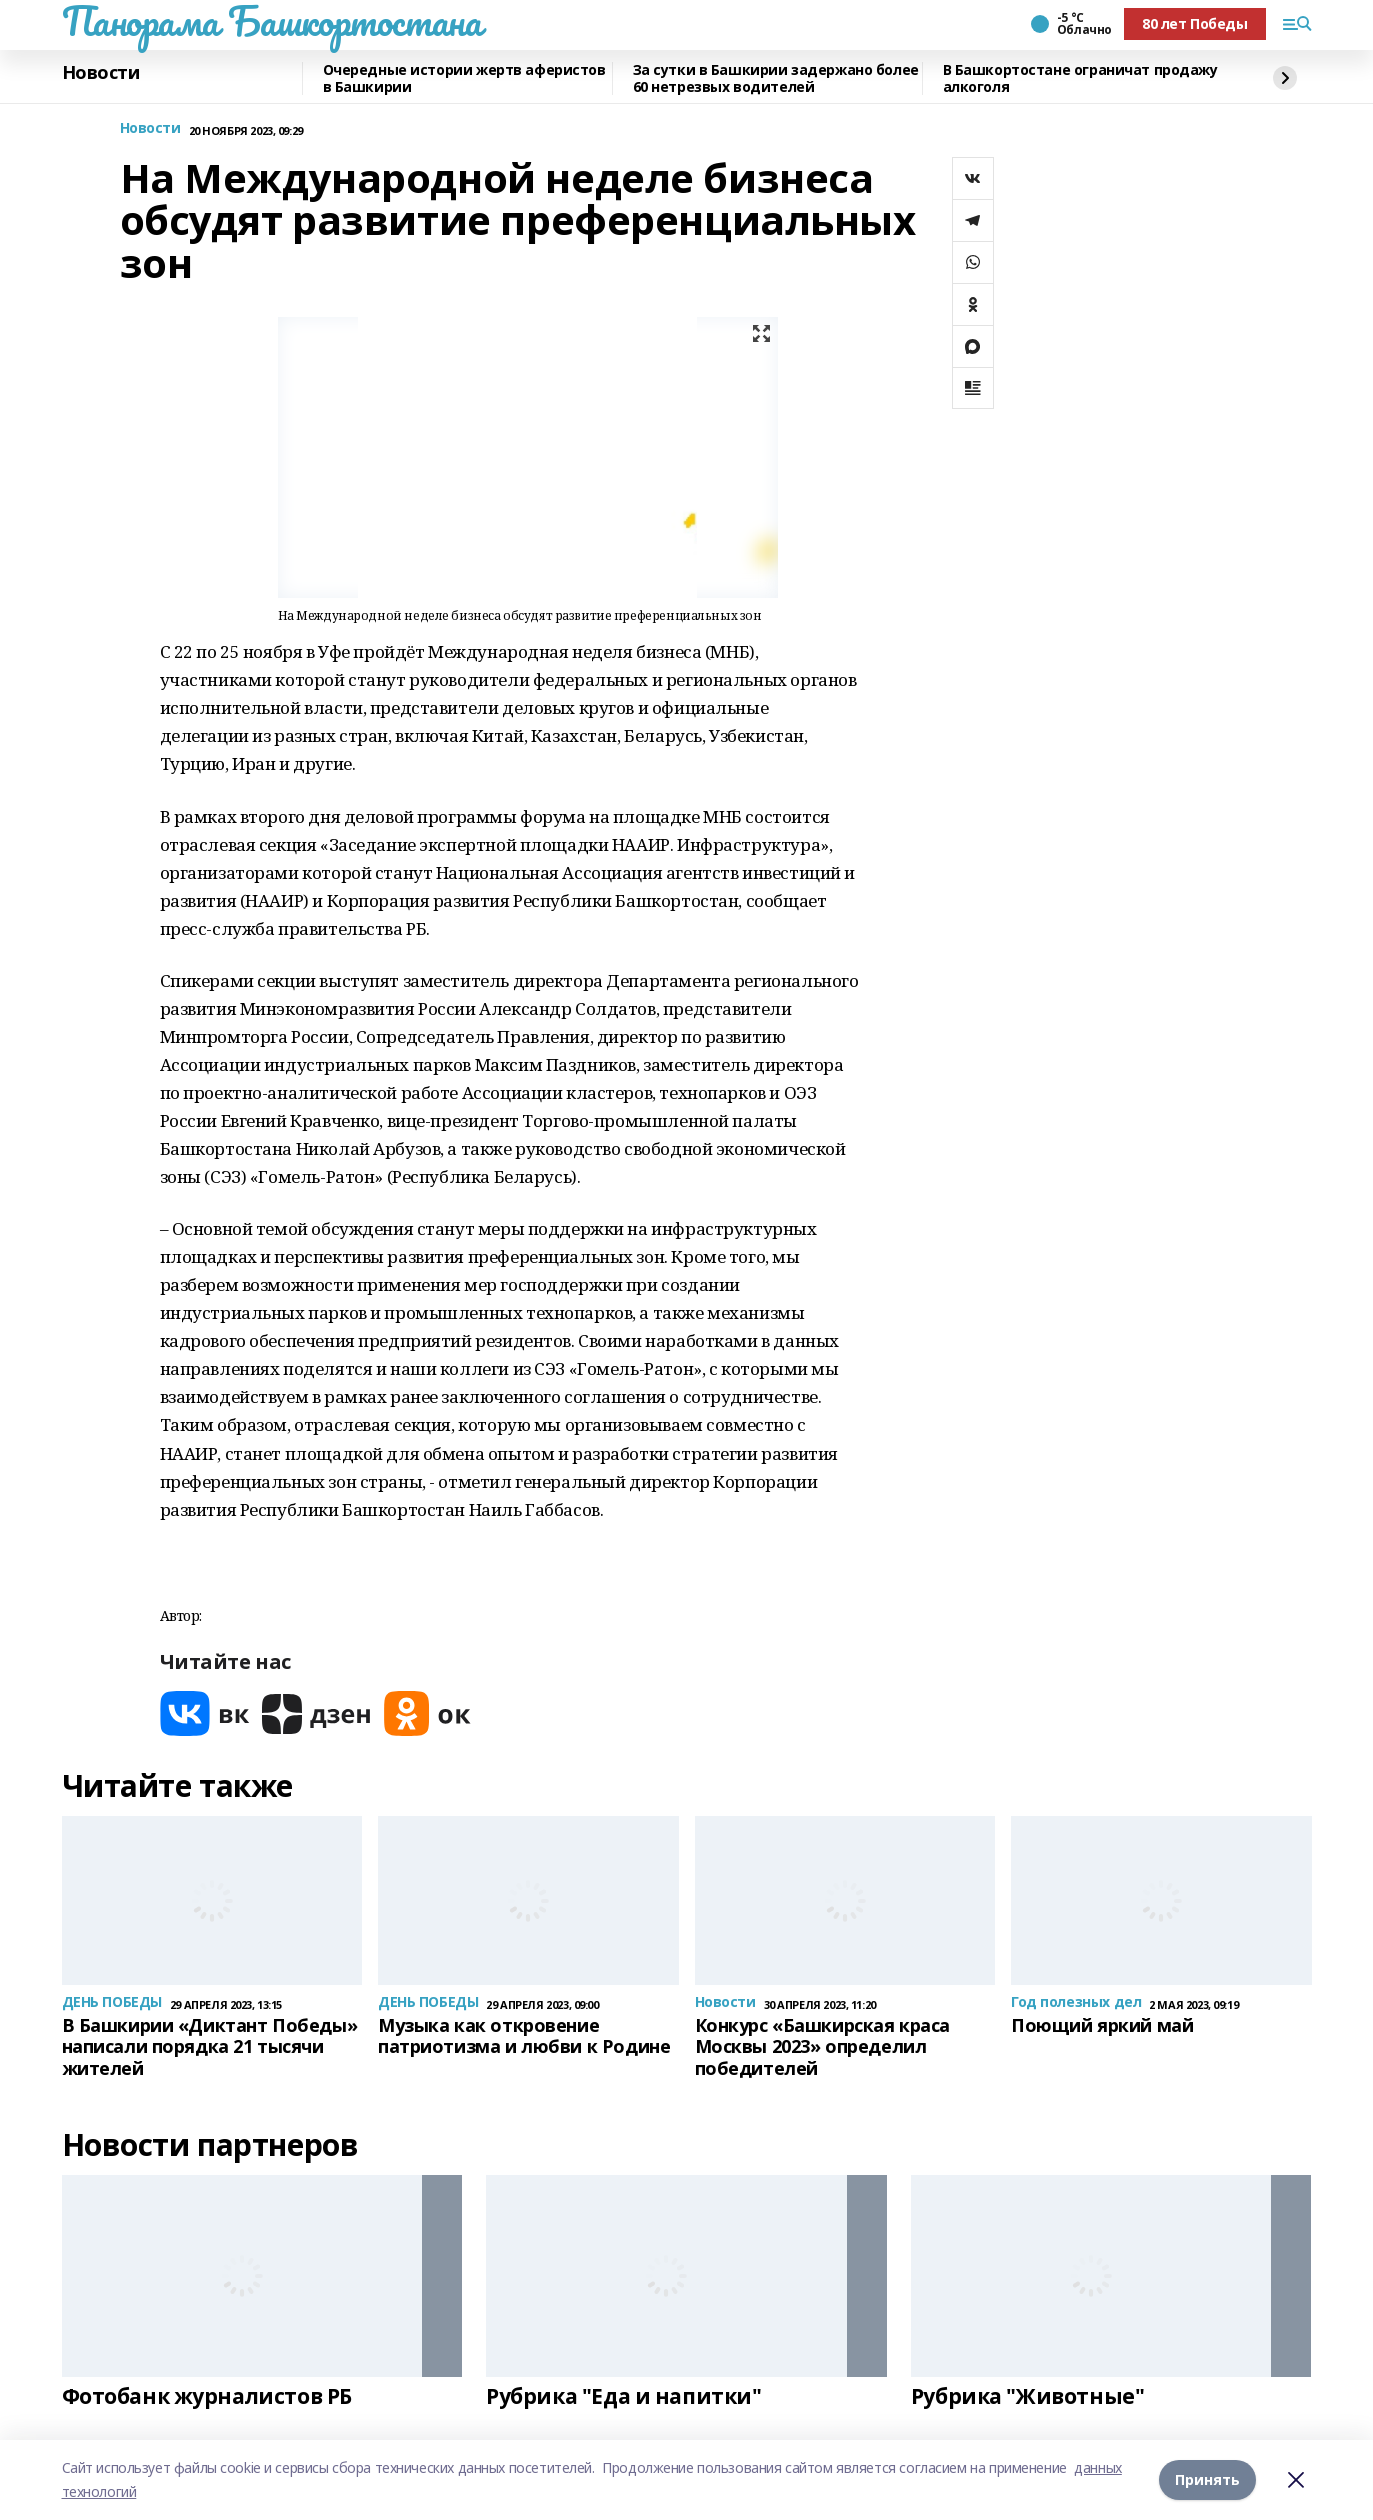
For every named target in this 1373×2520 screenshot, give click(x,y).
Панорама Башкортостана (272, 21)
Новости (101, 73)
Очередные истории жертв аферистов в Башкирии (464, 78)
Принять (1207, 2479)
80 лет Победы (1195, 23)
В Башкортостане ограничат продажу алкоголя (1080, 78)
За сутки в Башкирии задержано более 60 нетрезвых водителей (776, 78)
